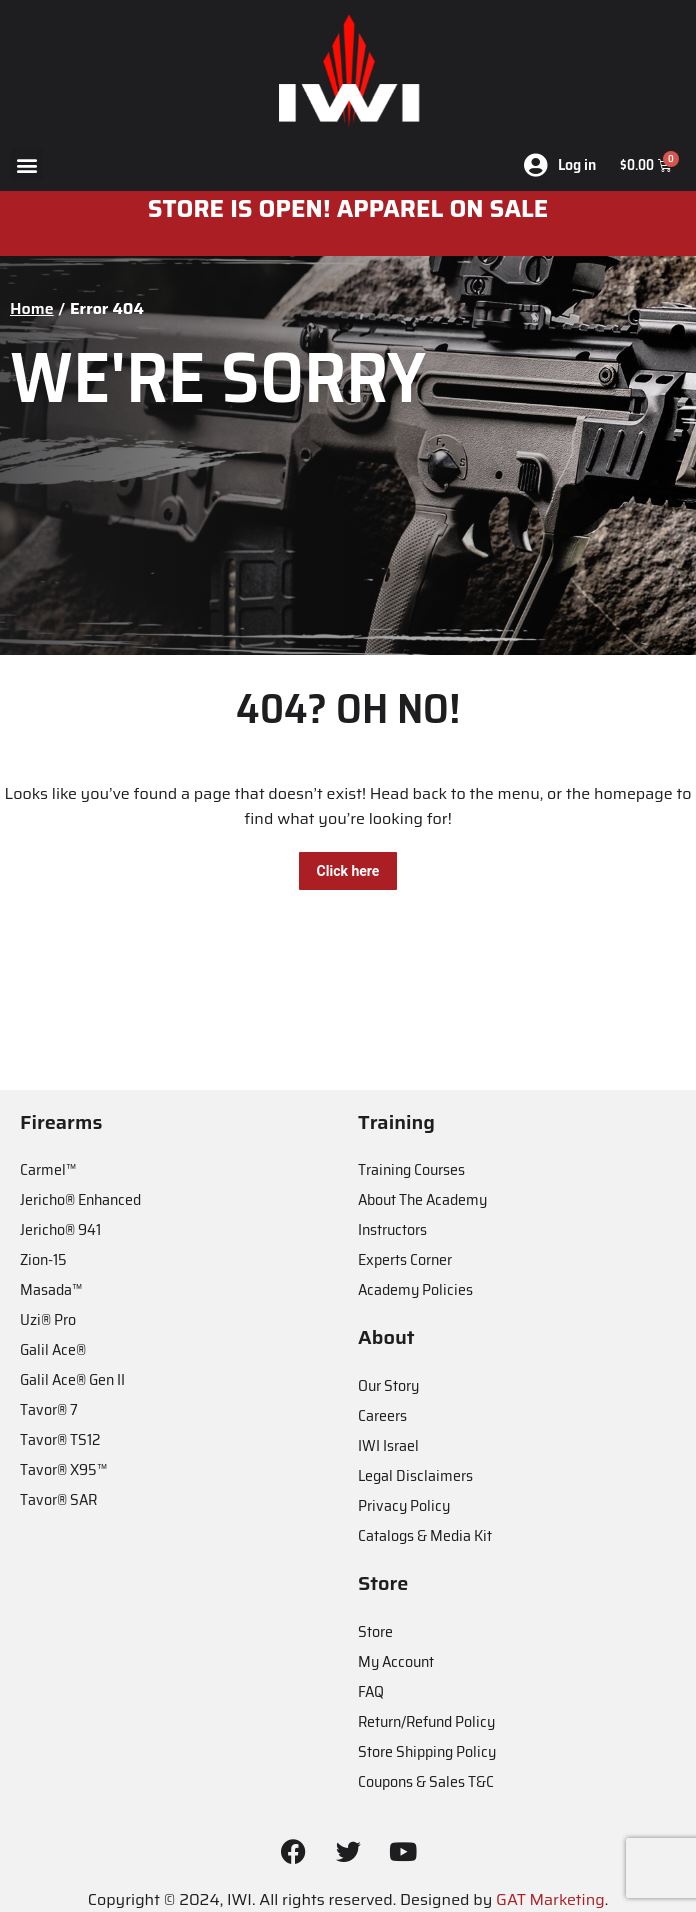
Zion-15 (43, 1259)
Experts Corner (405, 1259)
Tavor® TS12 (60, 1439)
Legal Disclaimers (415, 1475)
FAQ (371, 1691)
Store (375, 1631)
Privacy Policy (404, 1505)
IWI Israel (388, 1445)
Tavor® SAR (58, 1499)
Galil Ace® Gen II (72, 1379)
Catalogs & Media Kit (425, 1535)
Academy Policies (415, 1289)
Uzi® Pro (48, 1319)
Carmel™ (48, 1169)
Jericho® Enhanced (80, 1199)
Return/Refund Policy (426, 1721)
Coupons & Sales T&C (426, 1781)
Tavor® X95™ (63, 1469)
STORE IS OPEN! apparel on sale (348, 209)
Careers (382, 1415)
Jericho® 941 (60, 1229)
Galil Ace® (53, 1349)
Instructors (392, 1229)
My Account (396, 1661)
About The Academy (422, 1199)
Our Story (388, 1385)
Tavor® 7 (49, 1409)
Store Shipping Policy (427, 1751)
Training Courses (411, 1169)
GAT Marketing (550, 1899)
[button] (26, 164)
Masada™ (51, 1289)
